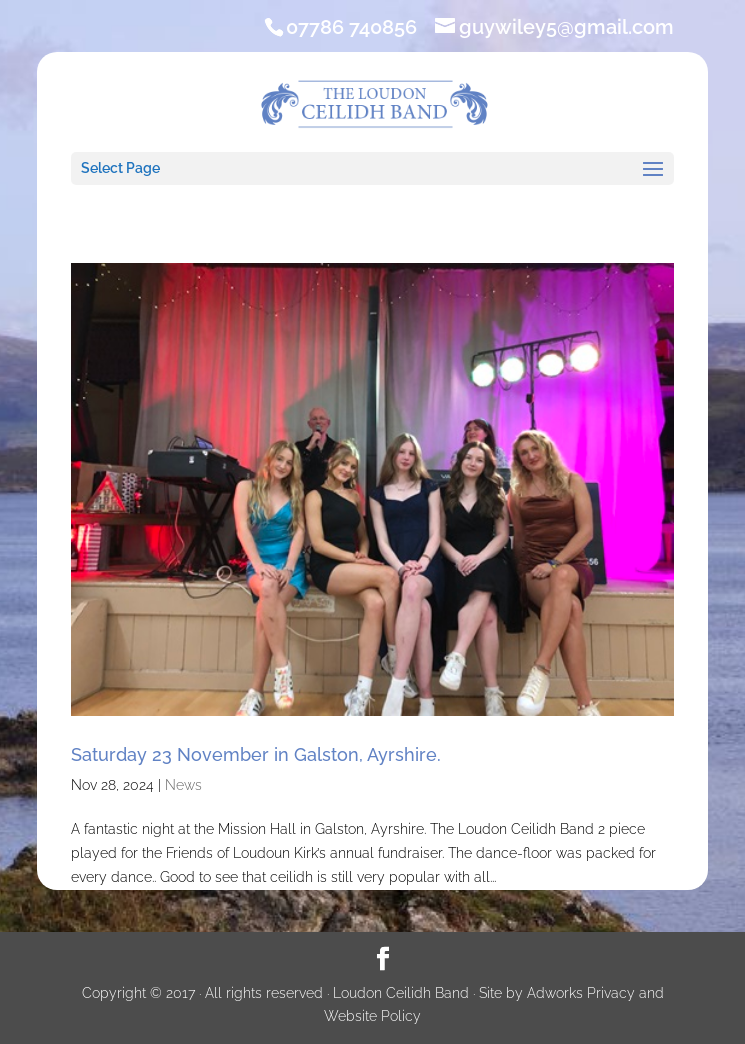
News (183, 785)
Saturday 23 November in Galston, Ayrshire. (256, 754)
